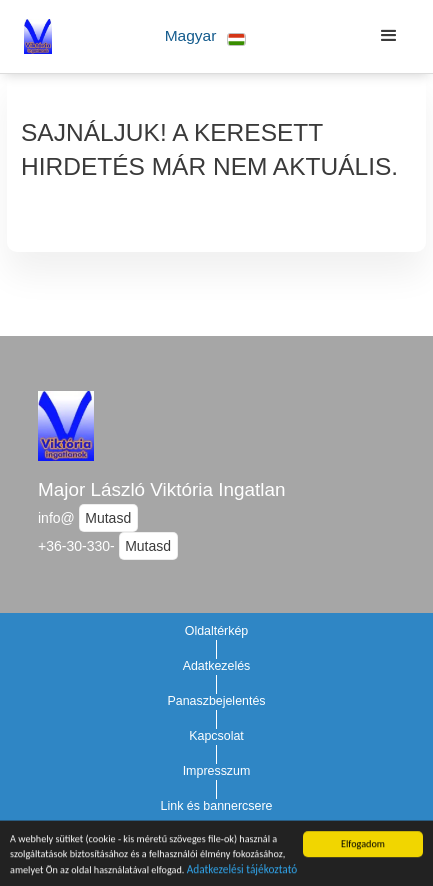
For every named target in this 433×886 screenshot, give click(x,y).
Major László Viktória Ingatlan (161, 489)
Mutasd (108, 518)
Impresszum (217, 771)
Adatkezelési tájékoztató (242, 871)
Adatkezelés (217, 666)
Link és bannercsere (217, 806)
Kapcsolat (216, 736)
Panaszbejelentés (216, 701)
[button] (205, 36)
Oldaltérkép (217, 631)
